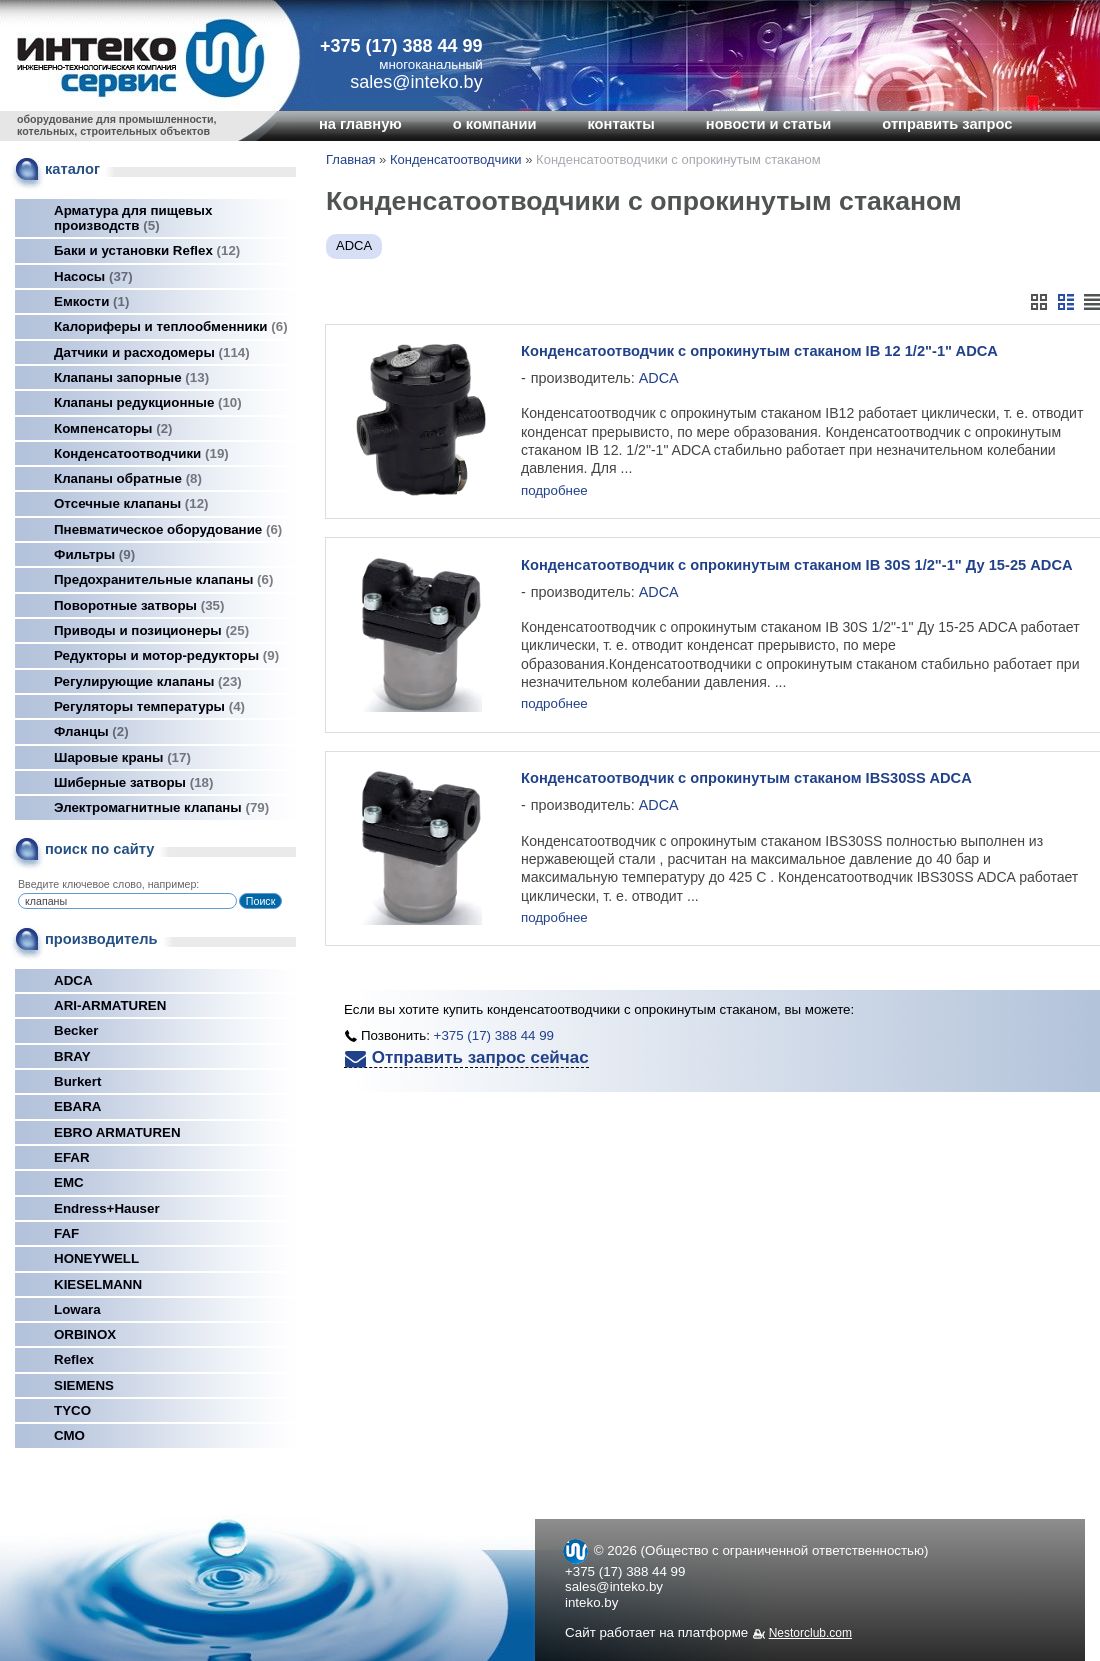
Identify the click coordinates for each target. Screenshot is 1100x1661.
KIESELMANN (98, 1284)
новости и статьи (769, 124)
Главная (350, 159)
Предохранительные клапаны (163, 579)
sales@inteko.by (614, 1586)
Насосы (93, 276)
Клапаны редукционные (148, 402)
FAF (66, 1233)
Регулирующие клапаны (148, 681)
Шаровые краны (122, 757)
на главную (360, 124)
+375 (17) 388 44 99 (401, 46)
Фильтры (94, 554)
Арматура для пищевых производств (133, 218)
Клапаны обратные (128, 478)
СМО (69, 1435)
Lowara (77, 1309)
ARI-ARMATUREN (110, 1005)
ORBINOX (85, 1334)
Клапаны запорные (131, 377)
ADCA (73, 980)
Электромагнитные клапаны (161, 807)
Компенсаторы (113, 428)
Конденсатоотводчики (141, 453)
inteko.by (591, 1602)
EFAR (72, 1157)
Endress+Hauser (107, 1208)
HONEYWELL (96, 1258)
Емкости (91, 301)
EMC (69, 1182)
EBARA (77, 1106)
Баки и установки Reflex (147, 250)
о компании (495, 124)
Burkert (77, 1081)
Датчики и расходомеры (152, 352)
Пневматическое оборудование (168, 529)
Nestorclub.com (810, 1633)
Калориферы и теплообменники (171, 326)
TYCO (72, 1410)
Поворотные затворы (139, 605)
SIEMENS (84, 1385)
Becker (76, 1030)
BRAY (72, 1056)
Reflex (74, 1359)
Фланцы (91, 731)
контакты (620, 124)
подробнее (554, 491)
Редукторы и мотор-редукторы (166, 655)
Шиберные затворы (133, 782)
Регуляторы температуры (149, 706)
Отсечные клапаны (131, 503)
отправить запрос (947, 124)
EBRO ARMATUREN (117, 1132)
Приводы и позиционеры (151, 630)
